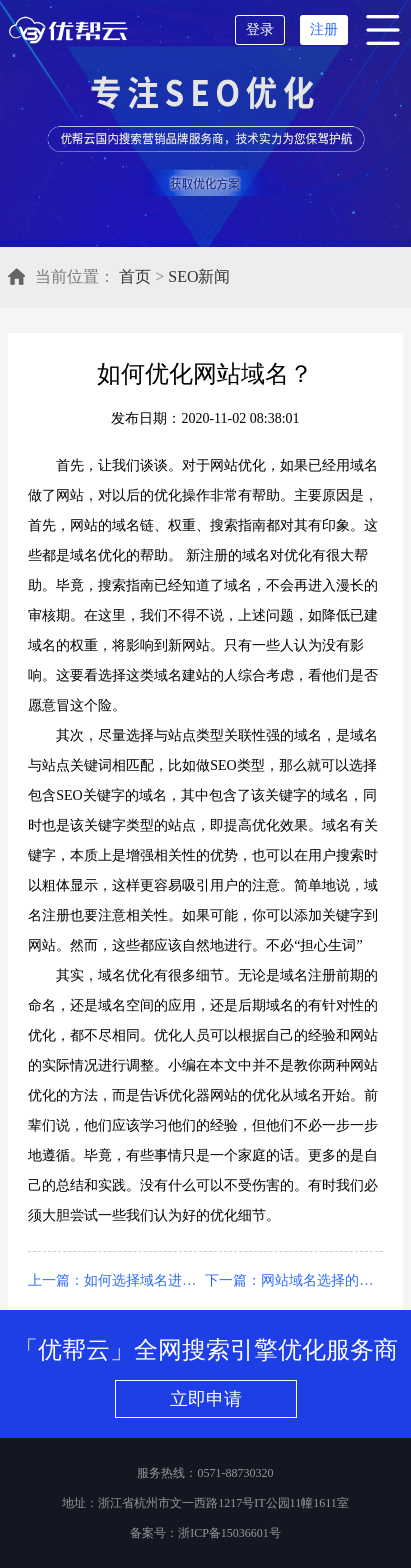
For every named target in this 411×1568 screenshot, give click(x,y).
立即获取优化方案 (203, 183)
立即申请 (206, 1399)
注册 (324, 29)
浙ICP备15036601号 (229, 1533)
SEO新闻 (199, 276)
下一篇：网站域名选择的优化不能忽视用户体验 (293, 1280)
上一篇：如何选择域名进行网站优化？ (116, 1280)
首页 (135, 276)
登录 (260, 29)
